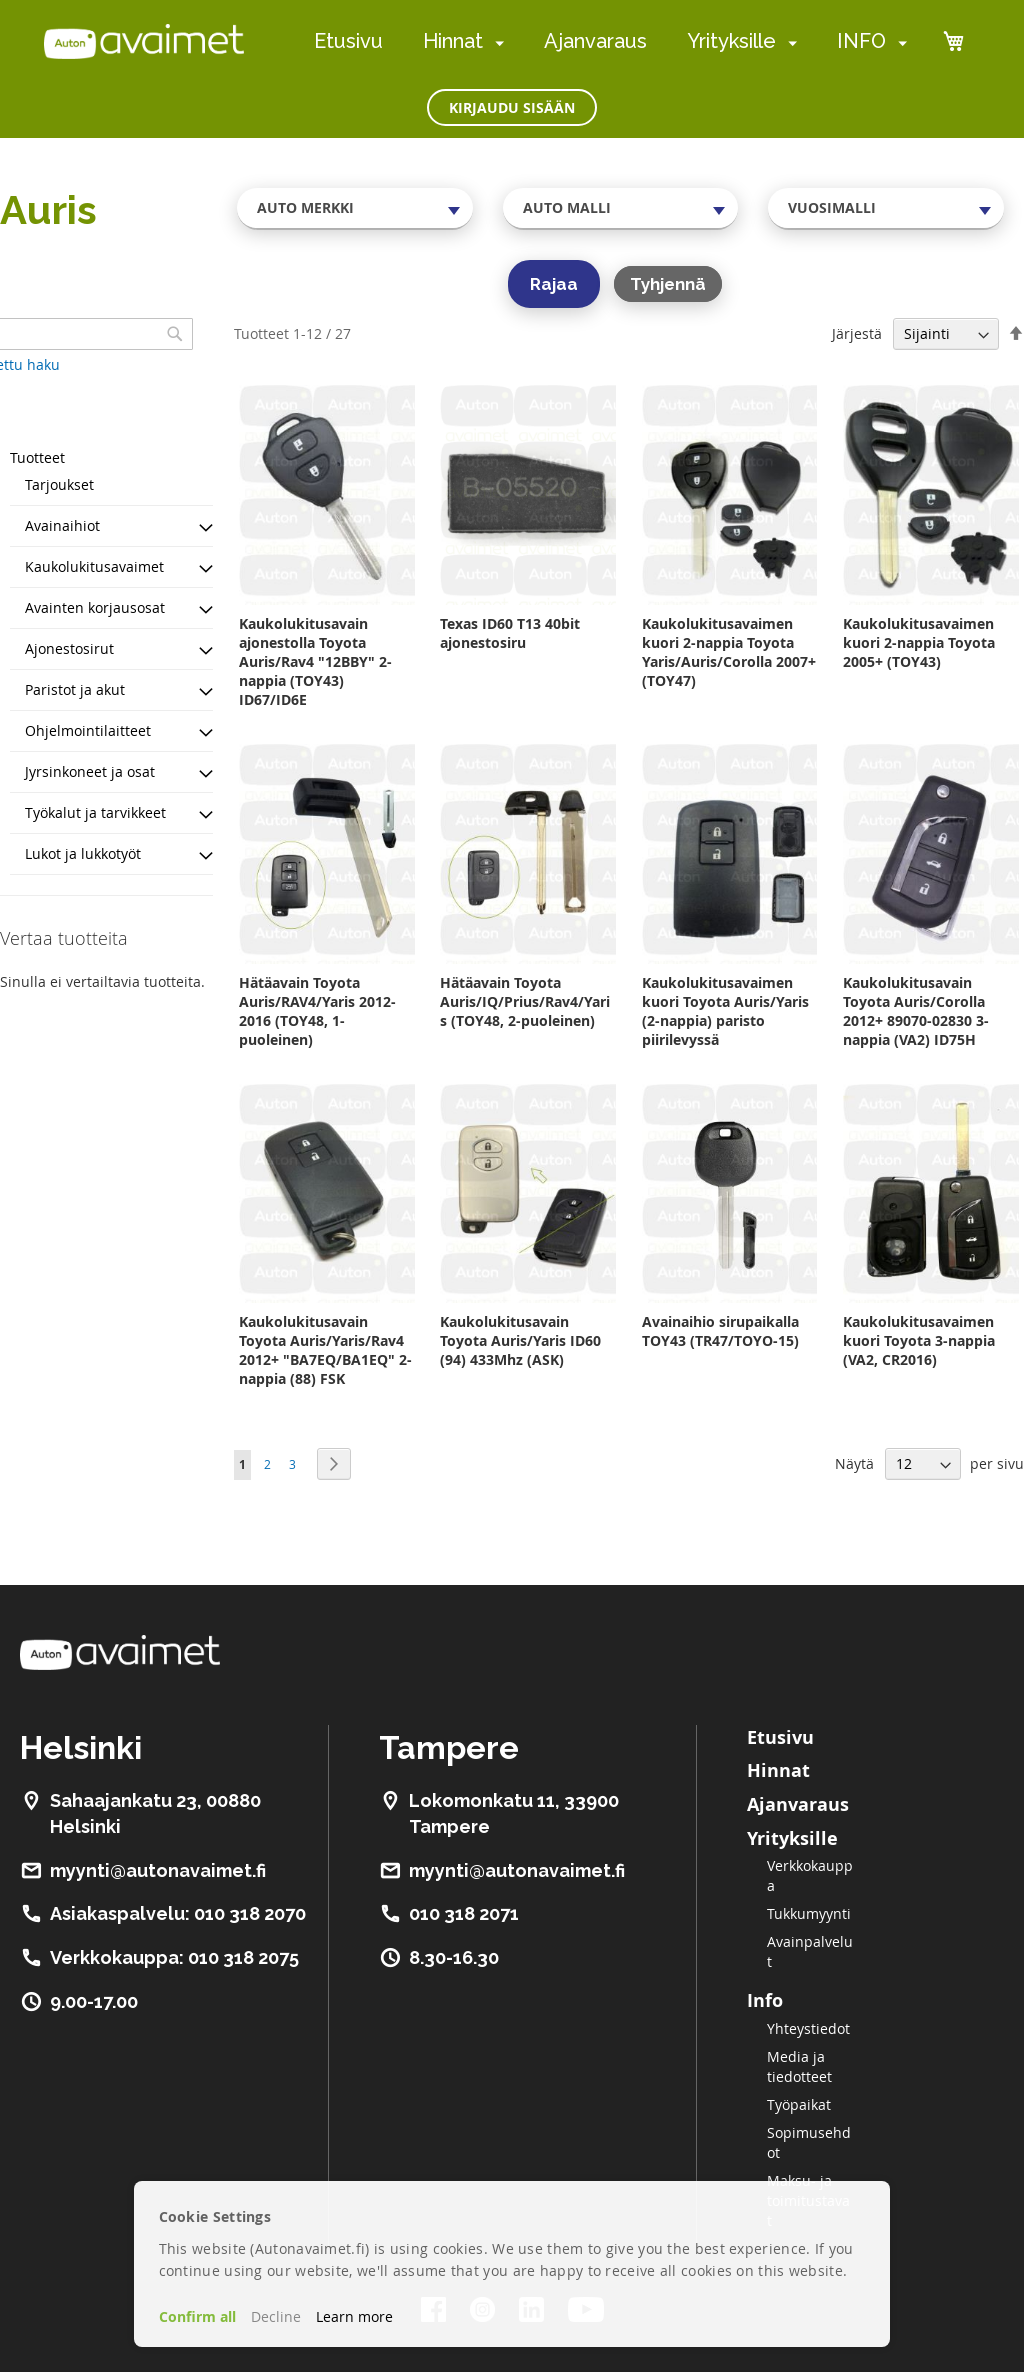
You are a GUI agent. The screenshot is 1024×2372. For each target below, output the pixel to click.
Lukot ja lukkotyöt (83, 853)
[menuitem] (495, 42)
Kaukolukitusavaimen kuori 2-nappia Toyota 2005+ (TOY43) (919, 642)
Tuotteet (37, 457)
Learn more (354, 2316)
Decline (276, 2316)
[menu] (610, 41)
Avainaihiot (62, 525)
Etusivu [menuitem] (348, 41)
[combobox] (355, 208)
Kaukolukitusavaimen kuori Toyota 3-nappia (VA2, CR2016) (919, 1340)
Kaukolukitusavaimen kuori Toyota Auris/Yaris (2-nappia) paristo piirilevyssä (725, 1011)
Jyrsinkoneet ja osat (90, 771)
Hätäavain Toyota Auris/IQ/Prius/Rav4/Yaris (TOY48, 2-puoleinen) (525, 1001)
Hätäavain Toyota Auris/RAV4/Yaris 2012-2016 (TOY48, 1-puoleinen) (317, 1011)
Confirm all (197, 2316)
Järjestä (857, 333)
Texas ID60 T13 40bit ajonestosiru (510, 633)
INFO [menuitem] (861, 41)
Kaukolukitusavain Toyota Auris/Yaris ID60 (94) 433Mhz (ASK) (520, 1340)
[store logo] (144, 41)
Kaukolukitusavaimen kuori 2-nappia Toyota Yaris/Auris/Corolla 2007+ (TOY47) (729, 652)
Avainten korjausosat (95, 607)
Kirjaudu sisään (512, 107)
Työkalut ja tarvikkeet (95, 812)
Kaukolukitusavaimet (94, 566)
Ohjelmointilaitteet (88, 730)
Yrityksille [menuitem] (731, 41)
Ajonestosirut (69, 648)
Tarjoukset (59, 484)
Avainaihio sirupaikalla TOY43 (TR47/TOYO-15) (720, 1331)
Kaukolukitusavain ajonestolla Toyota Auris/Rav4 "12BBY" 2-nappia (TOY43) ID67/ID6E (315, 661)
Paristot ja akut (75, 689)
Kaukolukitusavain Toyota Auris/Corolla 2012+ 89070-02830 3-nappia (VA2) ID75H (916, 1011)
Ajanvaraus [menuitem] (595, 41)
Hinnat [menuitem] (453, 41)
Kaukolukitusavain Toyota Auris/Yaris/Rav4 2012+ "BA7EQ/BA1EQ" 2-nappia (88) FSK (325, 1350)
